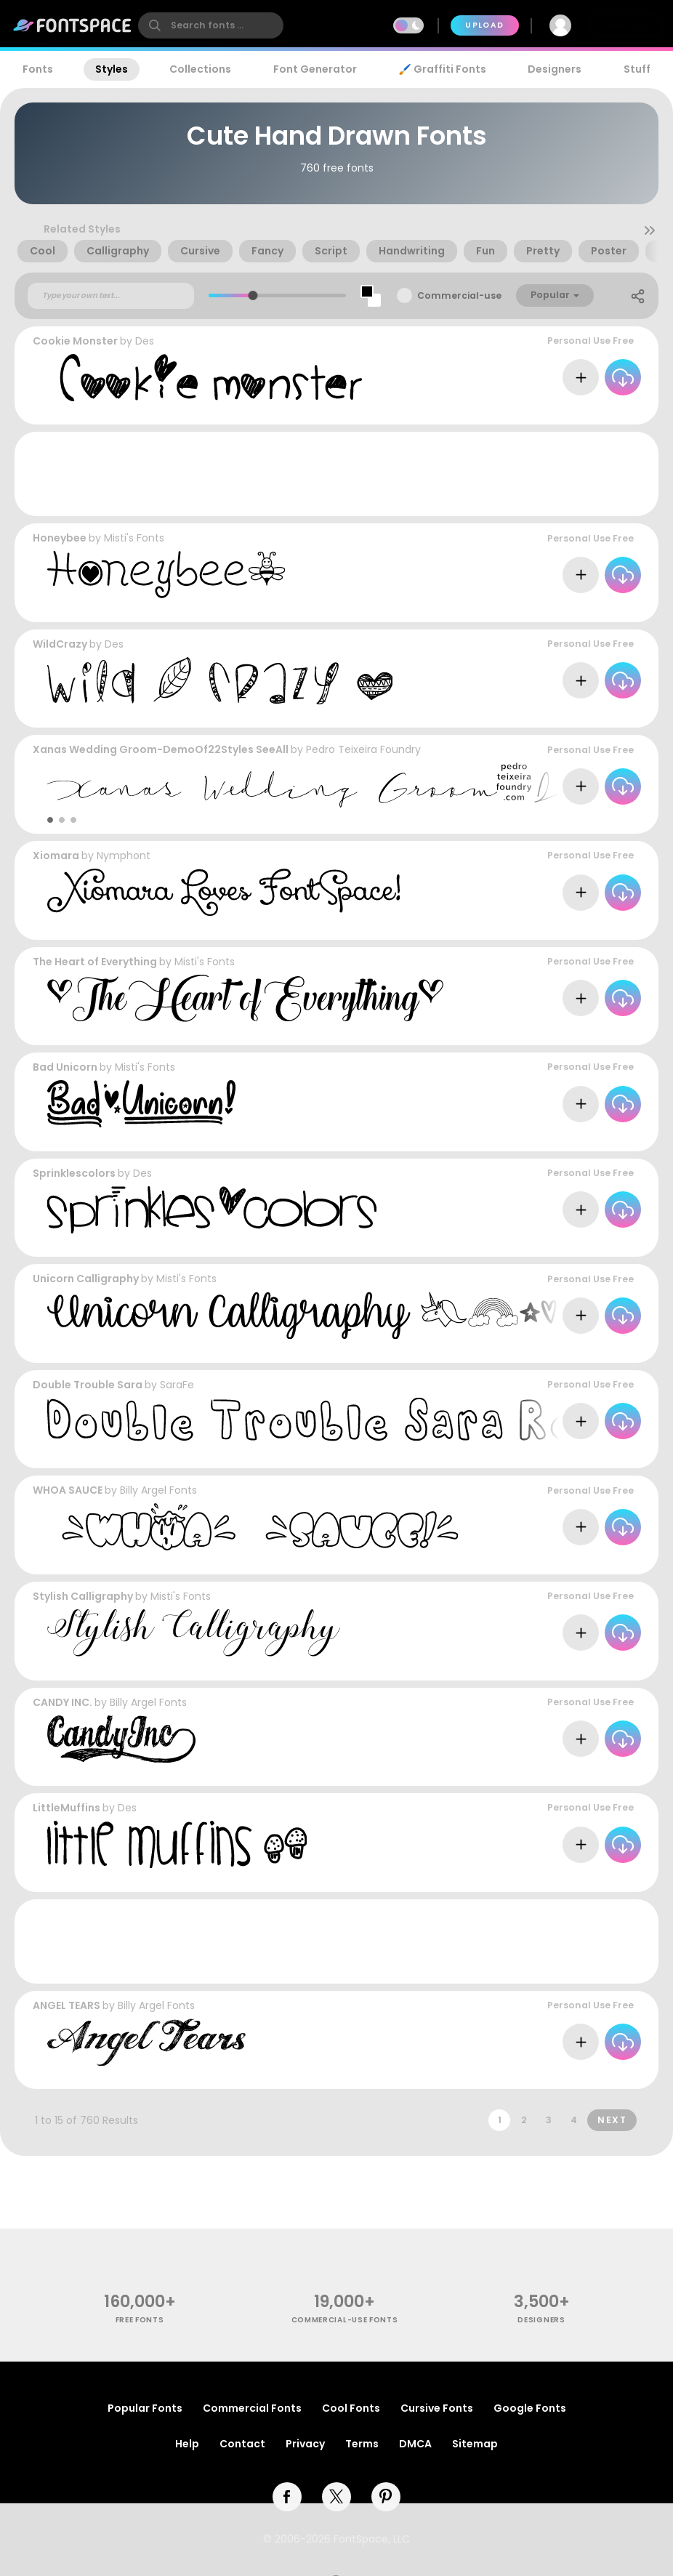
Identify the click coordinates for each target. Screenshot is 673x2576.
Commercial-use (459, 295)
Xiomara (56, 855)
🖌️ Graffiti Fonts (441, 69)
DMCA (415, 2443)
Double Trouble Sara (87, 1384)
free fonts (140, 2319)
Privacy (305, 2443)
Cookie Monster (75, 341)
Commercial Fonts (252, 2408)
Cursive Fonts (436, 2408)
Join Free (626, 25)
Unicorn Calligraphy (86, 1278)
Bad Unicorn (65, 1067)
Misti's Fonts (134, 538)
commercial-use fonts (344, 2319)
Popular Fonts (145, 2408)
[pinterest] (385, 2496)
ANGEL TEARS (66, 2005)
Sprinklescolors (74, 1173)
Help (187, 2443)
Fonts (38, 69)
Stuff (637, 69)
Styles (111, 69)
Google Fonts (529, 2408)
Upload (484, 25)
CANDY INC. (62, 1702)
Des (144, 341)
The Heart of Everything (95, 961)
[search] (210, 25)
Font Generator (315, 69)
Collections (200, 69)
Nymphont (123, 855)
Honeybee (59, 538)
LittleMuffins (66, 1807)
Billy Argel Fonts (158, 1490)
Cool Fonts (351, 2408)
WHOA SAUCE (67, 1490)
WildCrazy (60, 644)
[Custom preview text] (111, 296)
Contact (242, 2443)
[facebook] (287, 2496)
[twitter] (336, 2496)
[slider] (252, 295)
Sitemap (475, 2443)
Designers (554, 69)
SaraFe (177, 1384)
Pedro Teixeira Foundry (363, 749)
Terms (362, 2443)
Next (611, 2120)
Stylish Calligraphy (83, 1596)
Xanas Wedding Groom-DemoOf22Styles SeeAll (161, 749)
